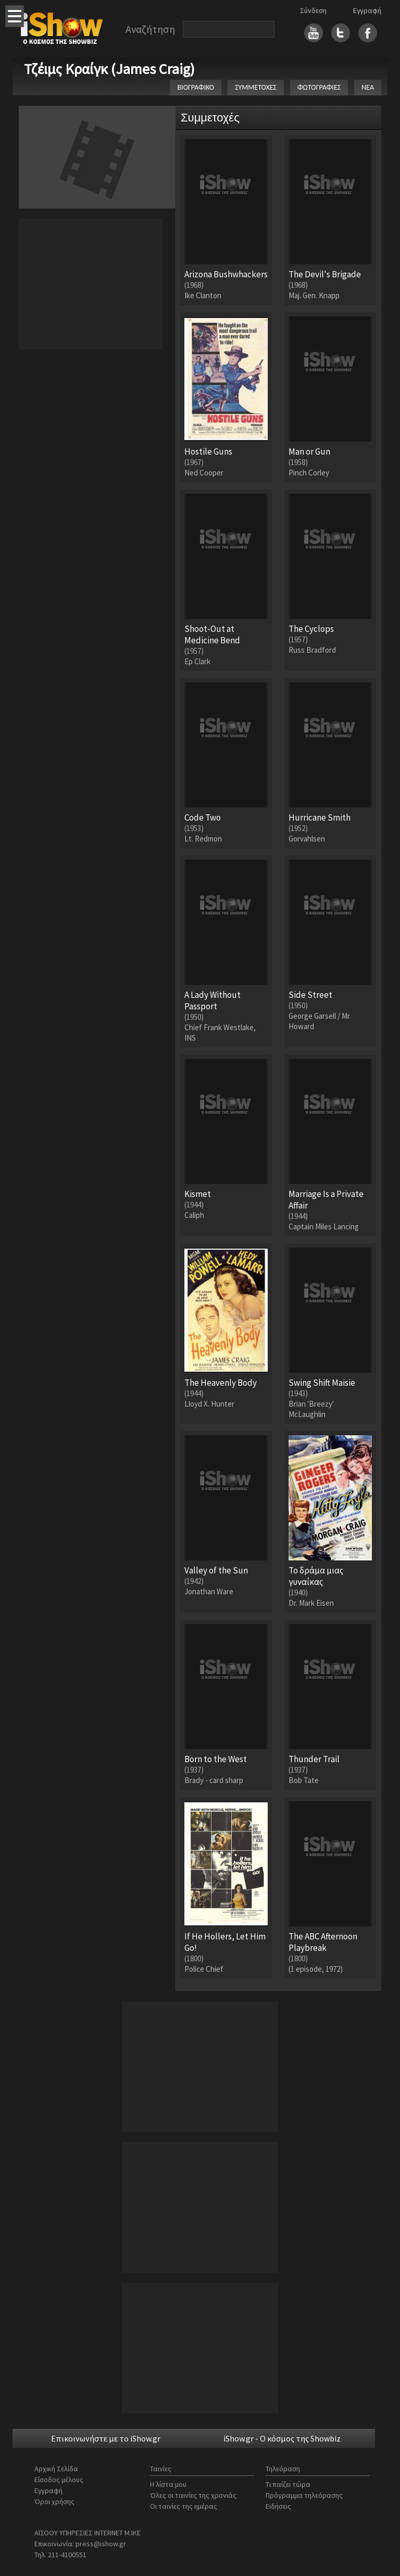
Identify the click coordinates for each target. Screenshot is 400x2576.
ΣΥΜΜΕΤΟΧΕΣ (256, 87)
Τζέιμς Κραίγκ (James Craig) (109, 68)
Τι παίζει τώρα (288, 2484)
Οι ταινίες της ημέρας (183, 2506)
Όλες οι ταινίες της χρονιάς (193, 2495)
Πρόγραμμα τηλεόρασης (304, 2495)
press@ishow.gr (101, 2543)
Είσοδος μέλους (58, 2479)
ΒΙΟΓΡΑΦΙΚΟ (195, 87)
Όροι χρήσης (54, 2501)
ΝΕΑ (367, 87)
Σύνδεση (313, 10)
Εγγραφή (367, 10)
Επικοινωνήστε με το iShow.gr (105, 2438)
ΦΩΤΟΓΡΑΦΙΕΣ (319, 87)
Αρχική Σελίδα (56, 2468)
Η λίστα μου (168, 2484)
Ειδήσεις (278, 2506)
